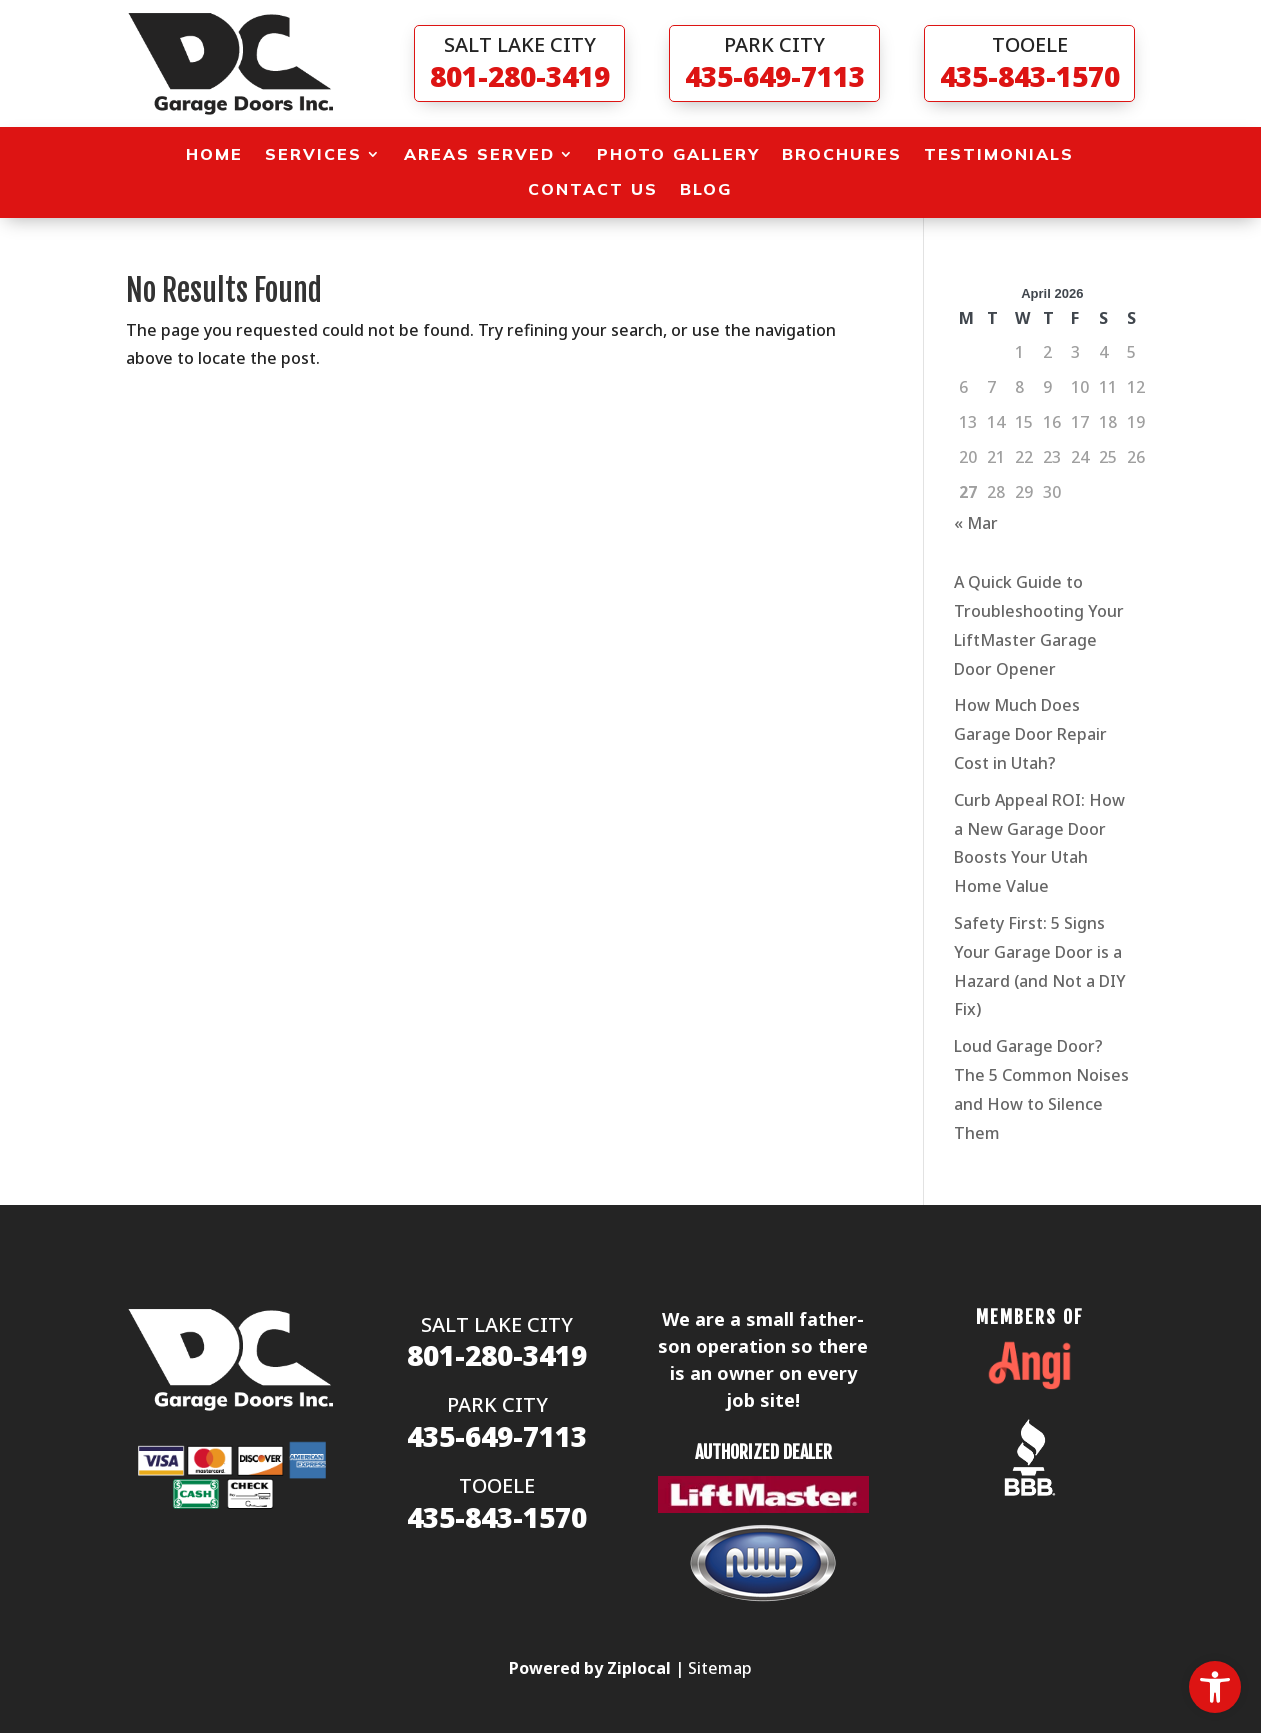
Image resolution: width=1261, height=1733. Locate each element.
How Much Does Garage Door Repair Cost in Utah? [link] (1030, 734)
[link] (1215, 1687)
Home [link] (214, 154)
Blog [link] (706, 189)
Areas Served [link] (479, 154)
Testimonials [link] (999, 154)
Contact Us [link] (593, 189)
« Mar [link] (976, 523)
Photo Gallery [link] (678, 154)
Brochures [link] (842, 154)
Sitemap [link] (720, 1668)
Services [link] (313, 154)
